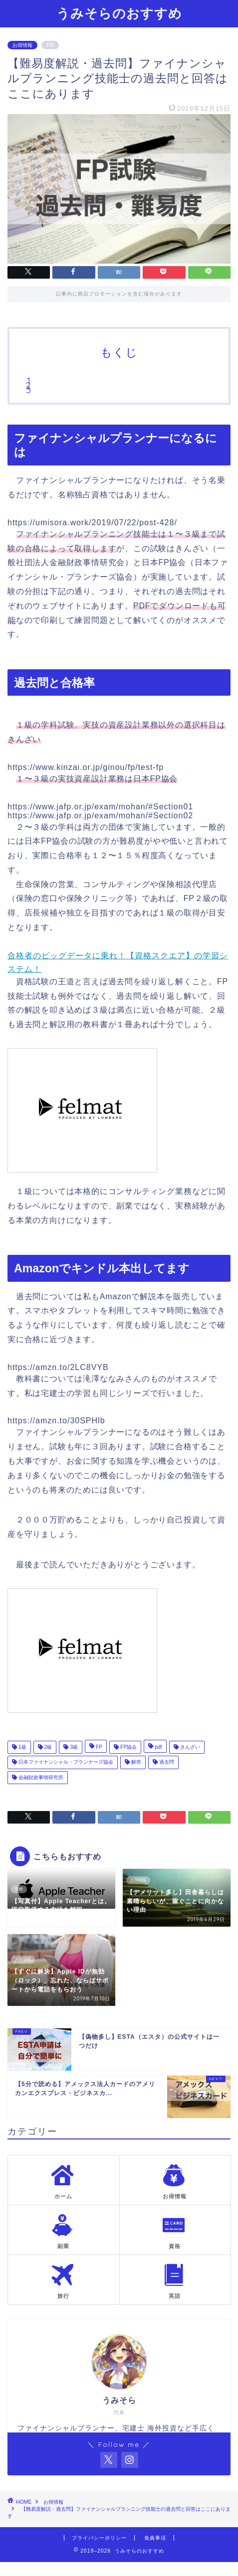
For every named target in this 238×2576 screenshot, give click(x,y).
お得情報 (22, 45)
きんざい (189, 1747)
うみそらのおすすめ (119, 13)
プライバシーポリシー (99, 2538)
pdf (157, 1747)
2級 (47, 1747)
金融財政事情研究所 (40, 1777)
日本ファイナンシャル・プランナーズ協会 (65, 1762)
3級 (73, 1747)
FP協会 (128, 1747)
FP (98, 1747)
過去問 (166, 1762)
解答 (135, 1762)
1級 (21, 1747)
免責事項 (155, 2538)
